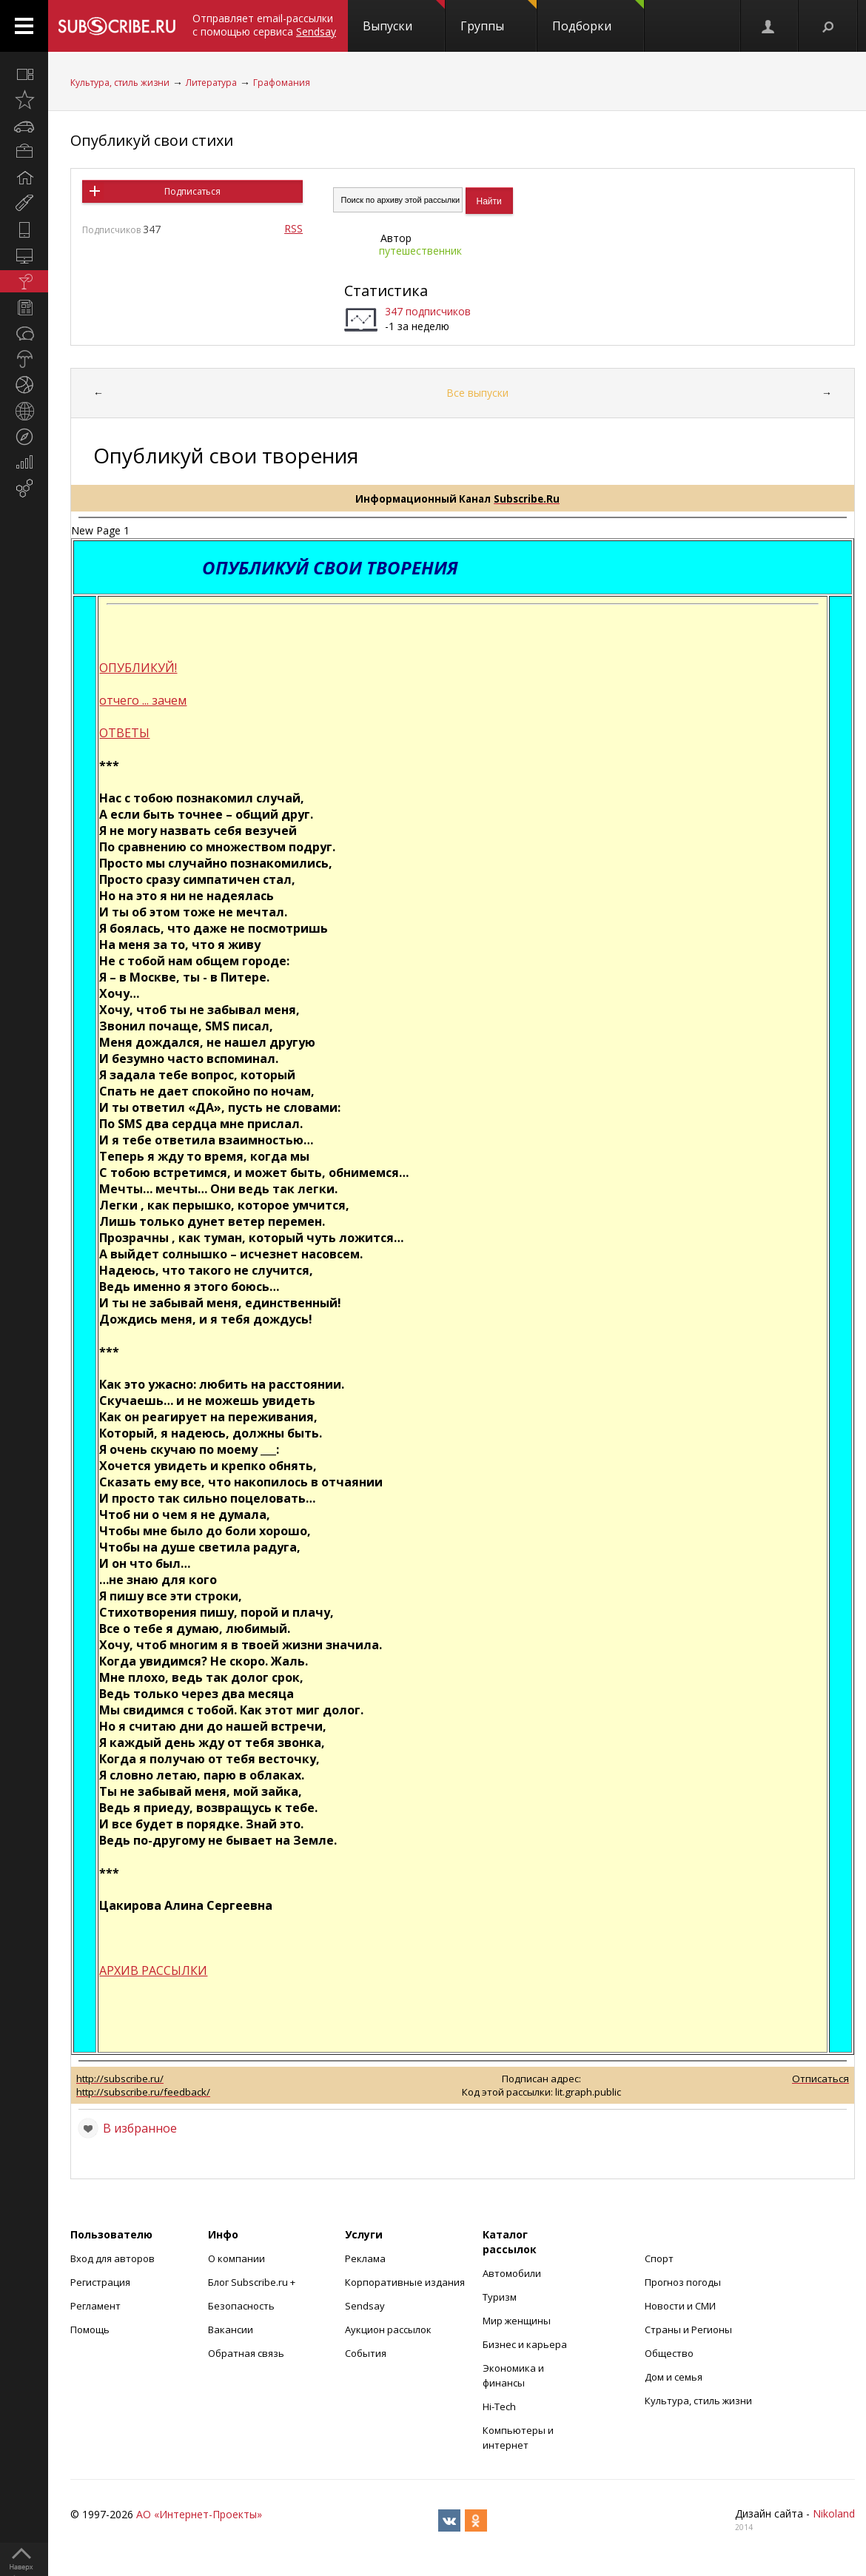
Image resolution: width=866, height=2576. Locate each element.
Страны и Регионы (688, 2329)
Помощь (90, 2329)
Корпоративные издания (405, 2282)
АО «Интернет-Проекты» (199, 2514)
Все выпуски (477, 393)
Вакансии (230, 2329)
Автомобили (512, 2273)
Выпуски (404, 17)
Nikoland (834, 2513)
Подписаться (192, 191)
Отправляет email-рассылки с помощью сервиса (264, 24)
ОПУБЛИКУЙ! (138, 668)
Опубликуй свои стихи (151, 140)
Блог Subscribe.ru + (253, 2282)
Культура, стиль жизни (119, 82)
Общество (669, 2353)
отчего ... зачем (143, 700)
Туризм (500, 2297)
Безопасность (241, 2305)
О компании (236, 2258)
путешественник (420, 251)
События (365, 2353)
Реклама (365, 2258)
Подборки (598, 17)
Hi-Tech (499, 2406)
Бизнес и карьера (525, 2344)
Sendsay (365, 2305)
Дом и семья (673, 2377)
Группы (498, 17)
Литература (211, 82)
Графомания (281, 82)
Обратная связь (246, 2353)
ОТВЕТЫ (124, 733)
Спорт (659, 2258)
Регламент (95, 2305)
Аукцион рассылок (388, 2329)
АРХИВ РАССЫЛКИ (153, 1970)
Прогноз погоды (683, 2282)
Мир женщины (517, 2320)
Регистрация (100, 2282)
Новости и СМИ (680, 2305)
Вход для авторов (112, 2258)
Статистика (386, 291)
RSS (293, 228)
